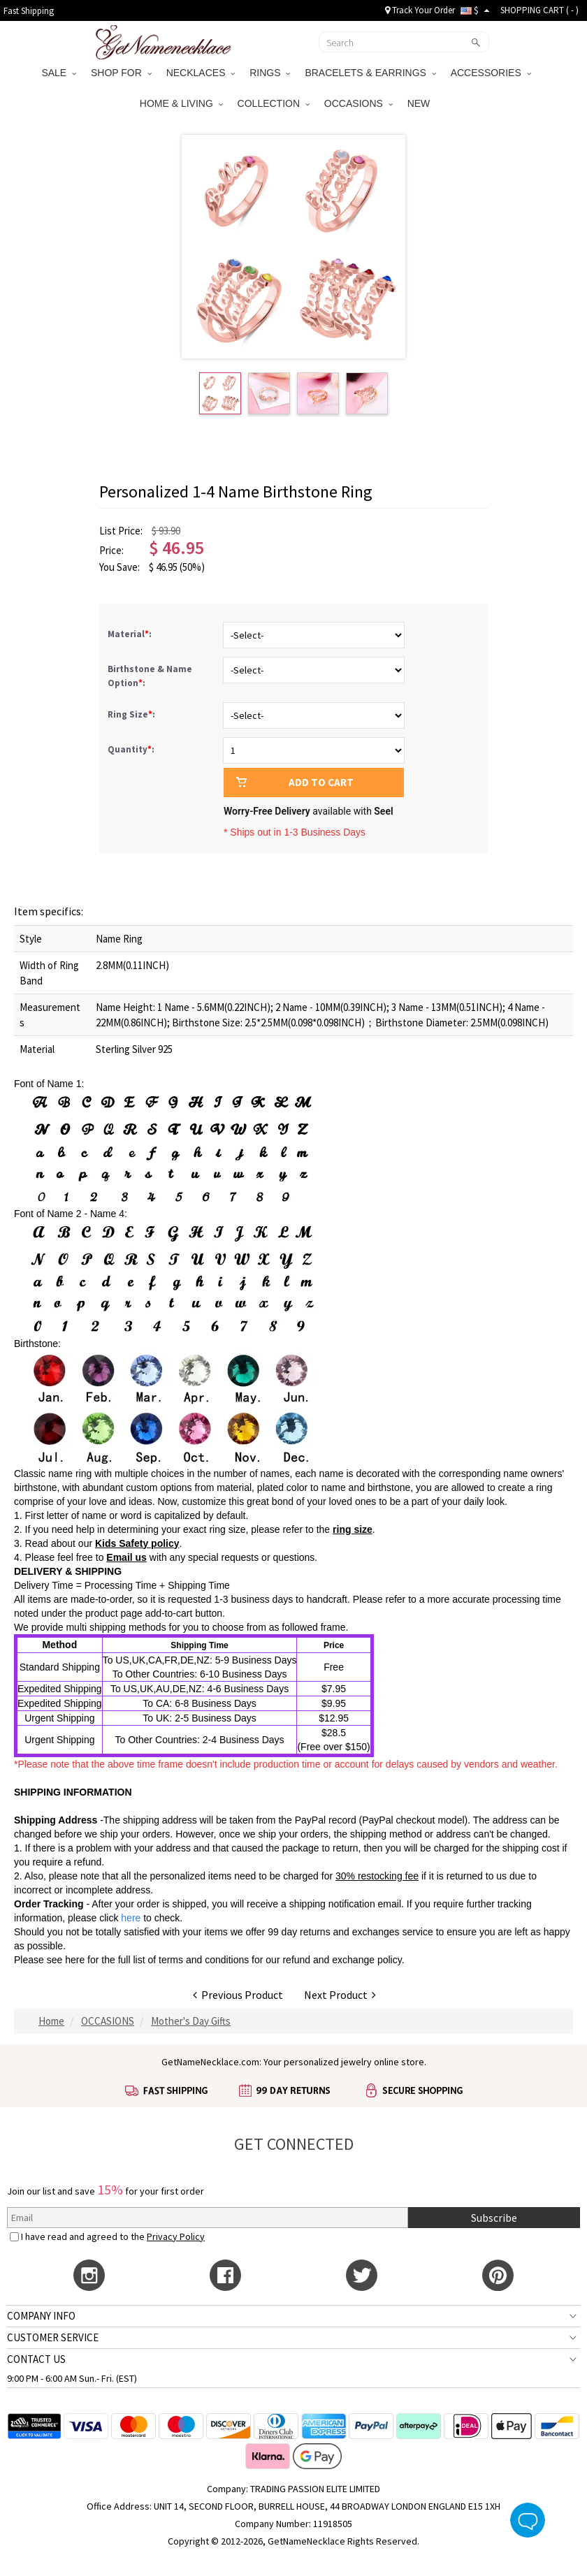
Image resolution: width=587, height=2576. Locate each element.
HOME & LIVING (181, 103)
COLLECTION (274, 103)
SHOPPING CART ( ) (539, 10)
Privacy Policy (176, 2236)
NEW (420, 103)
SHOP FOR (121, 72)
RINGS (269, 72)
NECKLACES (200, 72)
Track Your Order (420, 10)
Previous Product (238, 1995)
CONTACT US (36, 2359)
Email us (126, 1557)
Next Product (340, 1995)
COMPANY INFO (41, 2315)
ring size (352, 1529)
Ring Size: (132, 714)
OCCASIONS (358, 103)
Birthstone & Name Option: (150, 676)
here (75, 1959)
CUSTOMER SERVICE (53, 2337)
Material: (131, 634)
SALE (58, 72)
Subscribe (494, 2218)
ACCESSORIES (491, 72)
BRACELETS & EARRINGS (370, 72)
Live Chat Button (527, 2520)
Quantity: (131, 749)
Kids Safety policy (137, 1543)
